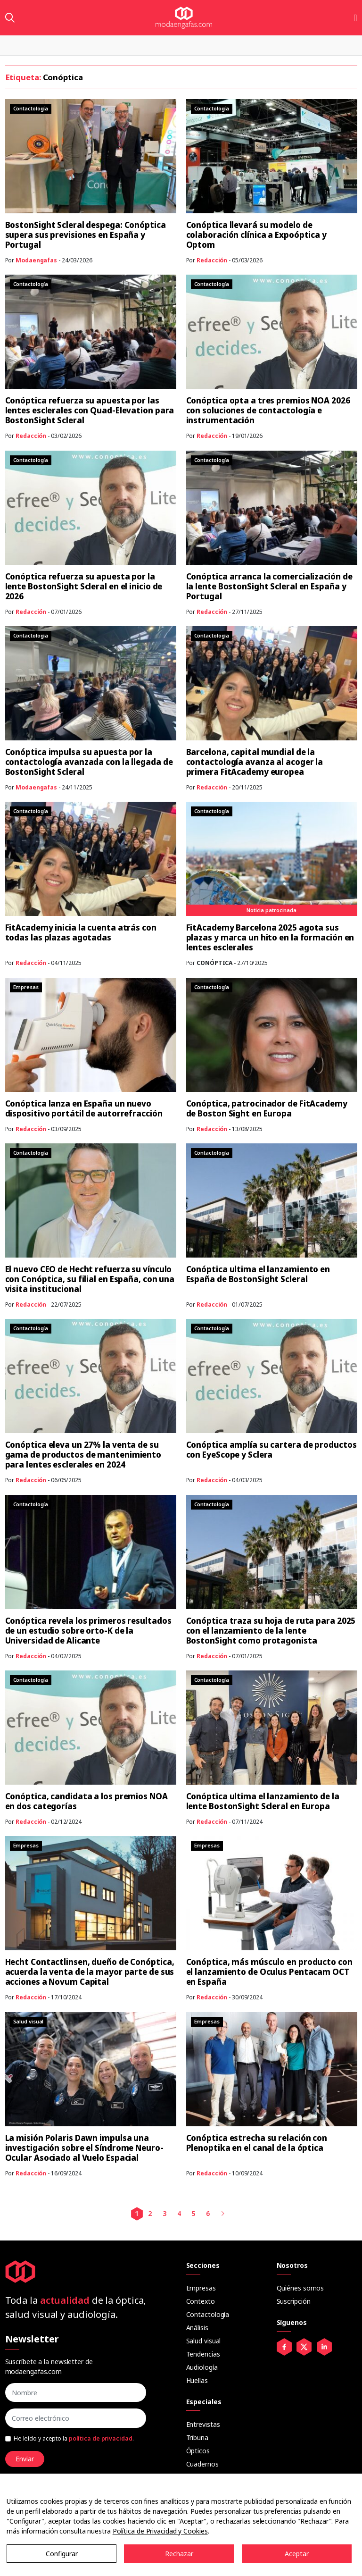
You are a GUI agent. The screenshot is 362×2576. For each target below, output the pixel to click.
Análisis (197, 2327)
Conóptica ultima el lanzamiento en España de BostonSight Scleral (258, 1274)
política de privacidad (100, 2438)
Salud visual (203, 2340)
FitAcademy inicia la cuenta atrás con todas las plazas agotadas (80, 932)
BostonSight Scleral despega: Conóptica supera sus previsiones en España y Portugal (85, 234)
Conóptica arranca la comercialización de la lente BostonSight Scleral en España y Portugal (269, 586)
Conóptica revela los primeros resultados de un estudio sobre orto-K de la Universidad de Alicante (88, 1630)
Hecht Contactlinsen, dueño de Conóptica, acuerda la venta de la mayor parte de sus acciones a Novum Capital (89, 1971)
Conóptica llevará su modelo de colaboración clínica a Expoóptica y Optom (256, 234)
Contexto (200, 2301)
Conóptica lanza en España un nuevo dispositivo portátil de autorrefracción (84, 1108)
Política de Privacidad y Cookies (160, 2530)
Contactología (208, 2314)
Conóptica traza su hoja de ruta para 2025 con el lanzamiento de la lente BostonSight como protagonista (271, 1630)
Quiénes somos (300, 2287)
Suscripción (294, 2301)
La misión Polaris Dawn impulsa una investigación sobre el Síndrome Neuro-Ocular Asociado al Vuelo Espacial (84, 2147)
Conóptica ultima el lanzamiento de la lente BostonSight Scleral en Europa (262, 1801)
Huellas (197, 2380)
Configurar (62, 2553)
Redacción (212, 260)
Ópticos (198, 2450)
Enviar (25, 2458)
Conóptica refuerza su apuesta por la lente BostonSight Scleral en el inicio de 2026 (84, 586)
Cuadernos (202, 2463)
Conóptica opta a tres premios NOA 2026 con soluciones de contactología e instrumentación (268, 410)
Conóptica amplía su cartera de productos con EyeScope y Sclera (271, 1449)
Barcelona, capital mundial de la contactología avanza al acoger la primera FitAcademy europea (254, 762)
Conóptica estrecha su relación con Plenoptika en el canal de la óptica (257, 2142)
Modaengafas (36, 260)
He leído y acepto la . (74, 2438)
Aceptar (297, 2553)
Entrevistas (203, 2424)
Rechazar (179, 2553)
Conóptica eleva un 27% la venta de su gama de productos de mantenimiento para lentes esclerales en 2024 (83, 1454)
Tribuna (197, 2437)
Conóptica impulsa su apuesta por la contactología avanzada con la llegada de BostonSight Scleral (89, 762)
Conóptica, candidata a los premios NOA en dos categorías (86, 1801)
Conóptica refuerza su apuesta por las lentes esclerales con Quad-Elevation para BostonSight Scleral (89, 410)
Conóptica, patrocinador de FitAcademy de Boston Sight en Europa (266, 1108)
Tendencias (203, 2353)
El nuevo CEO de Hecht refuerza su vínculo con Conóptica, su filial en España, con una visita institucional (90, 1279)
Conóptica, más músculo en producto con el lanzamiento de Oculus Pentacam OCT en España (269, 1971)
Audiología (202, 2367)
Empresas (201, 2287)
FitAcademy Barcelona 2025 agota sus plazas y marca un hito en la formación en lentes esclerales (270, 937)
